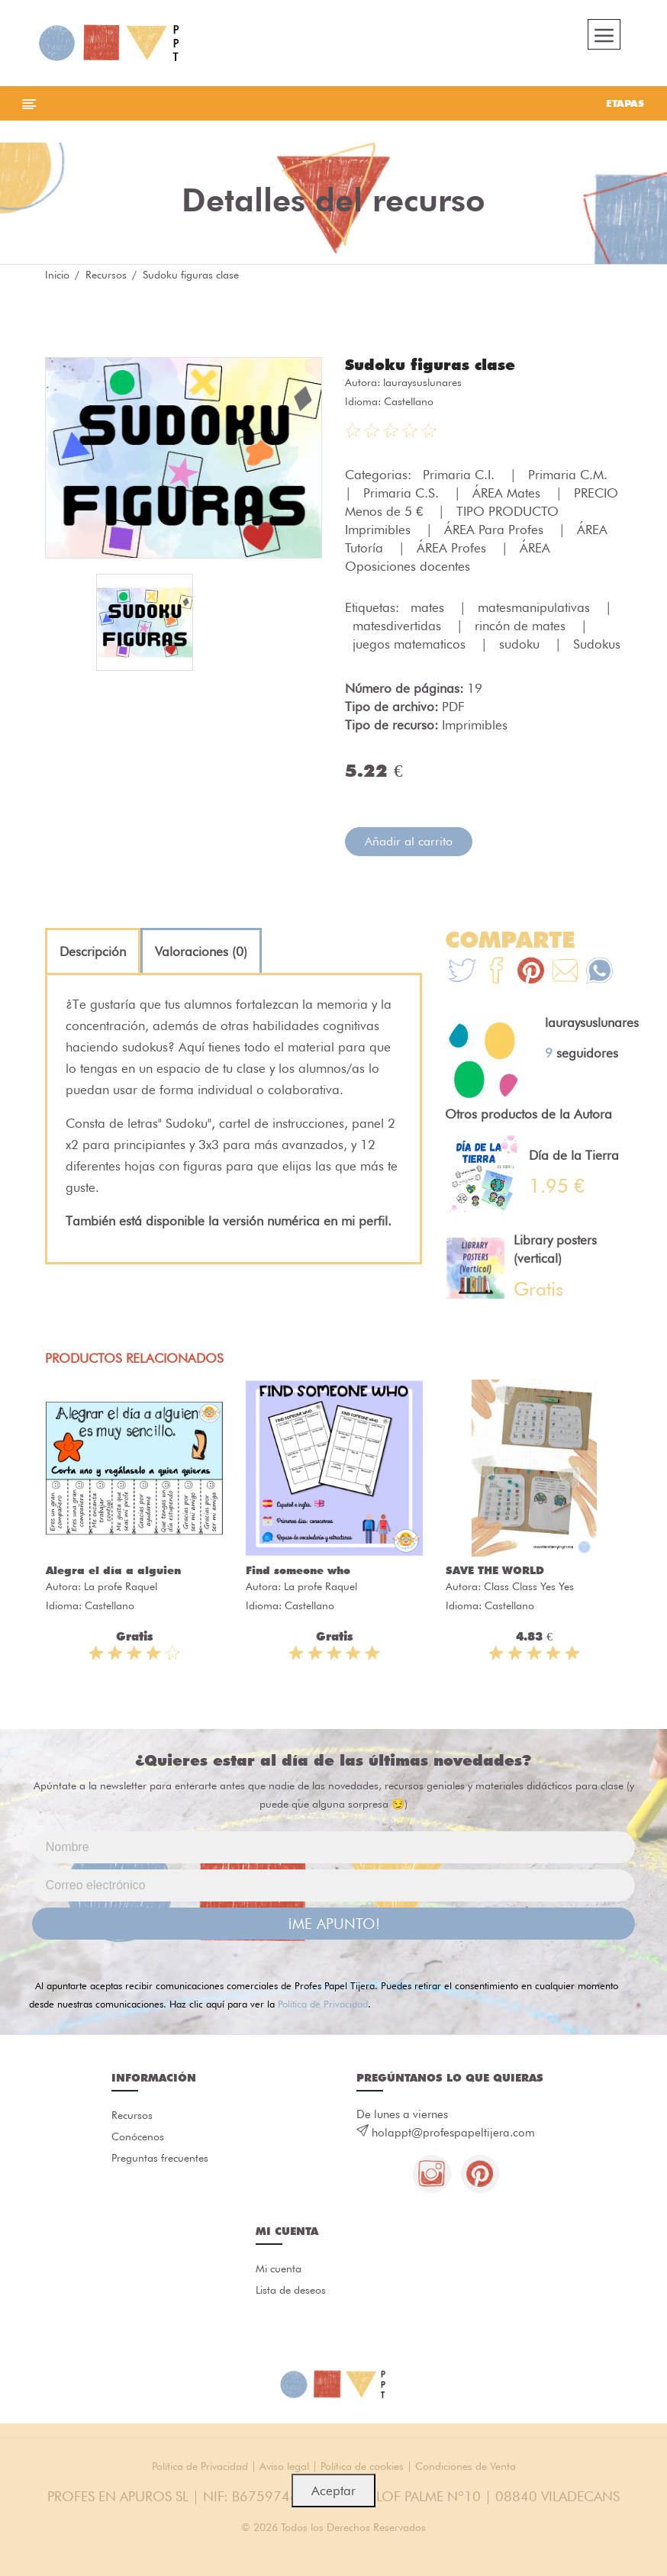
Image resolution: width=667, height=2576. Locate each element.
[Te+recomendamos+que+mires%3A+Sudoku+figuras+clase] (496, 972)
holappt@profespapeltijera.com (453, 2133)
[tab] (93, 951)
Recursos (106, 275)
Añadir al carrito (409, 841)
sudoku (521, 644)
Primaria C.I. (460, 474)
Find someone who (298, 1570)
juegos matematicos (411, 644)
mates (429, 607)
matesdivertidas (399, 625)
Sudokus (596, 644)
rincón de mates (522, 625)
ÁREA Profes (453, 547)
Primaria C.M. (569, 474)
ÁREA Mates (508, 493)
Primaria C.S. (403, 493)
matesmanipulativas (536, 607)
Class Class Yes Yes (529, 1586)
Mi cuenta (278, 2268)
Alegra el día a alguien (113, 1570)
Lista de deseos (291, 2290)
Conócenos (137, 2136)
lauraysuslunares (422, 382)
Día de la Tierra (574, 1155)
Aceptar (333, 2490)
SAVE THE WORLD (495, 1570)
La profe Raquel (120, 1586)
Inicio (57, 275)
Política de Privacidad (323, 2004)
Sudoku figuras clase (430, 365)
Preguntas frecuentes (159, 2158)
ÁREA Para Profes (495, 529)
